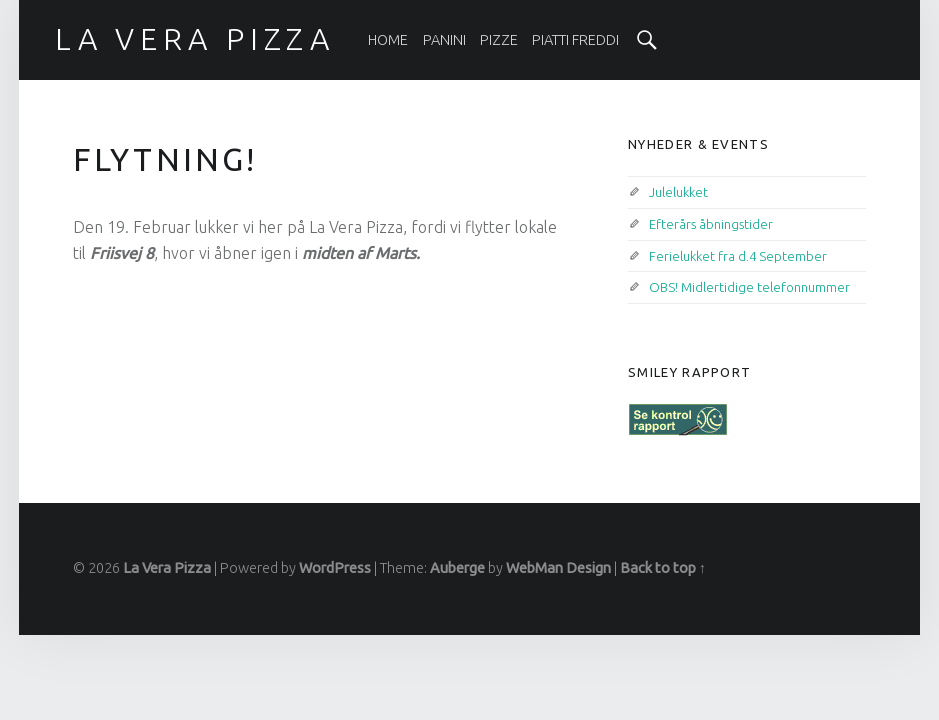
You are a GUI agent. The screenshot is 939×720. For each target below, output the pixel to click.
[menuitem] (388, 40)
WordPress (335, 568)
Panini (444, 40)
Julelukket (678, 192)
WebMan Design (558, 568)
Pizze (499, 40)
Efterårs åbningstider (711, 224)
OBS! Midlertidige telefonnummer (749, 287)
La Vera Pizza (167, 568)
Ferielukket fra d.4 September (738, 256)
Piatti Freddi (575, 40)
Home (388, 40)
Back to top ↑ (663, 568)
